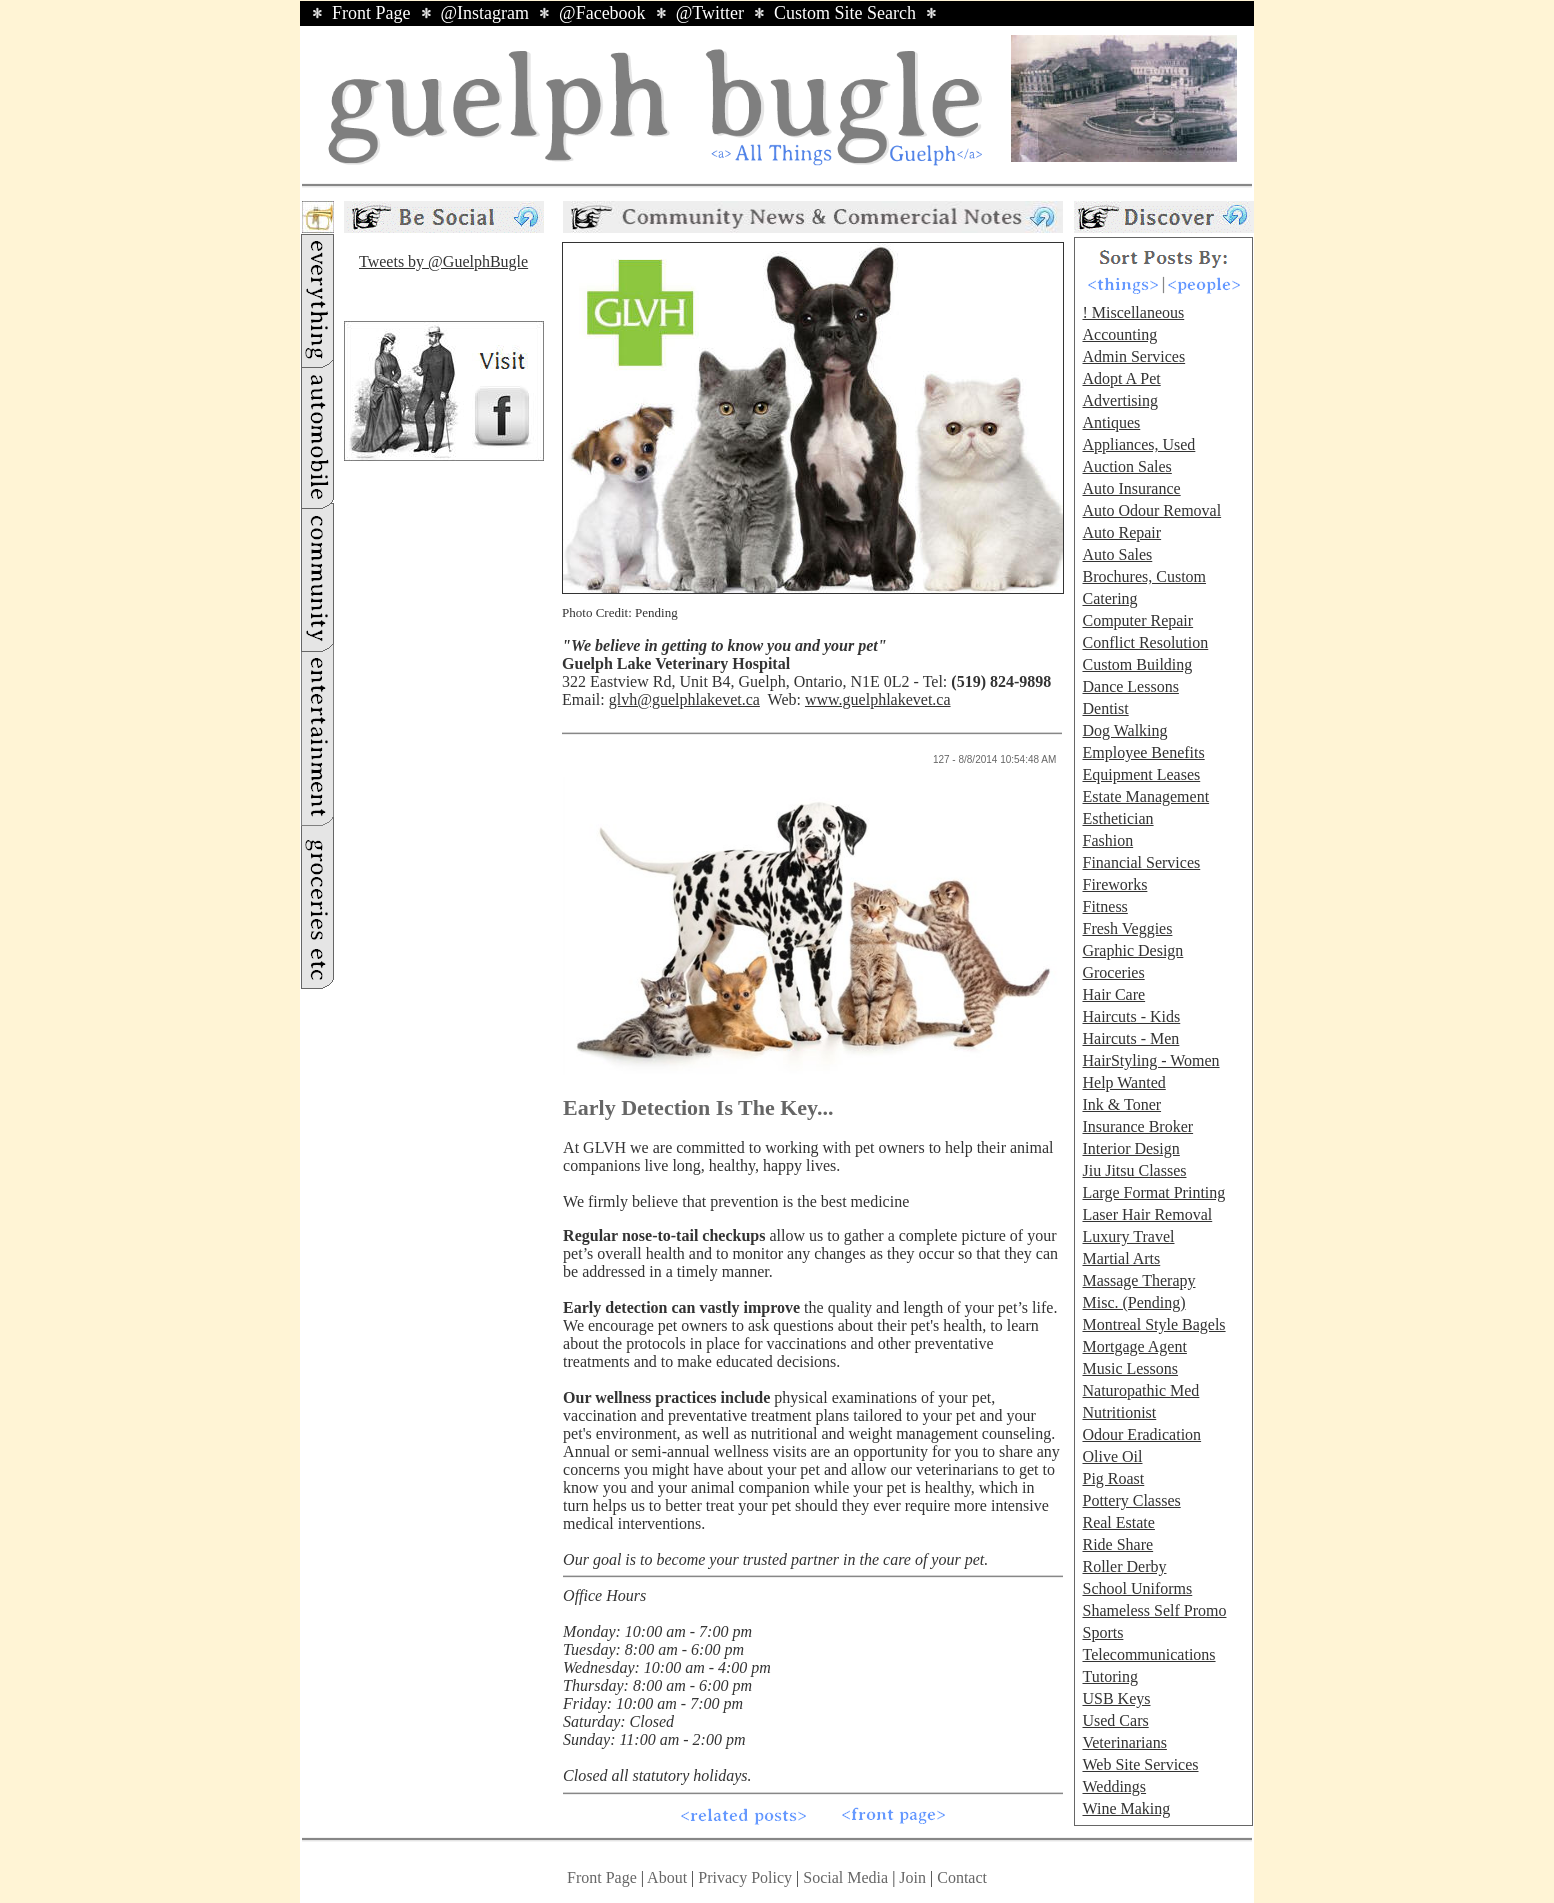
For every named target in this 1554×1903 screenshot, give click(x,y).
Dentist (1105, 708)
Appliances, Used (1138, 444)
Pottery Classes (1131, 1500)
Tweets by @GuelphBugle (443, 261)
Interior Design (1130, 1148)
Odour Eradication (1141, 1434)
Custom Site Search (845, 13)
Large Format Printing (1153, 1192)
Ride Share (1117, 1544)
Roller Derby (1124, 1566)
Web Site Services (1140, 1764)
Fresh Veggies (1127, 928)
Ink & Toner (1121, 1104)
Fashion (1107, 840)
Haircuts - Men (1130, 1038)
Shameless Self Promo (1154, 1610)
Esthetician (1117, 818)
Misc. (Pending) (1133, 1302)
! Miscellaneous (1133, 312)
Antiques (1111, 422)
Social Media (845, 1877)
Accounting (1119, 334)
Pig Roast (1113, 1478)
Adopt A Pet (1121, 378)
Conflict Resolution (1145, 642)
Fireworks (1114, 884)
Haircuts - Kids (1131, 1016)
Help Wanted (1123, 1082)
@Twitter (710, 13)
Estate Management (1145, 796)
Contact (962, 1877)
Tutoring (1109, 1676)
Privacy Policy (745, 1877)
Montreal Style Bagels (1153, 1324)
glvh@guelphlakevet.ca (684, 699)
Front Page (371, 13)
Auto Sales (1117, 554)
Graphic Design (1132, 950)
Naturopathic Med (1140, 1390)
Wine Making (1126, 1808)
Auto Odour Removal (1151, 510)
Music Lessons (1130, 1368)
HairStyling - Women (1150, 1060)
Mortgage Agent (1134, 1346)
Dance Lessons (1130, 686)
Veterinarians (1124, 1742)
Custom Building (1137, 664)
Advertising (1120, 400)
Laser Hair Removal (1147, 1214)
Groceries (1113, 972)
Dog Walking (1124, 730)
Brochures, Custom (1144, 576)
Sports (1102, 1632)
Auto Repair (1121, 532)
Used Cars (1115, 1720)
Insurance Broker (1137, 1126)
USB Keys (1116, 1698)
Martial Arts (1121, 1258)
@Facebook (602, 13)
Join (914, 1877)
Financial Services (1141, 862)
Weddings (1114, 1786)
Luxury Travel (1128, 1236)
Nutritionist (1119, 1412)
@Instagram (485, 13)
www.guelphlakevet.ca (878, 699)
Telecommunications (1148, 1654)
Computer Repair (1137, 620)
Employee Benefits (1143, 752)
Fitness (1104, 906)
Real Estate (1118, 1522)
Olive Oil (1112, 1456)
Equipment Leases (1141, 774)
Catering (1109, 598)
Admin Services (1133, 356)
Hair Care (1113, 994)
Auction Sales (1126, 466)
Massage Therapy (1138, 1280)
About (667, 1877)
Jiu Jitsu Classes (1134, 1170)
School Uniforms (1137, 1588)
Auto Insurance (1131, 488)
